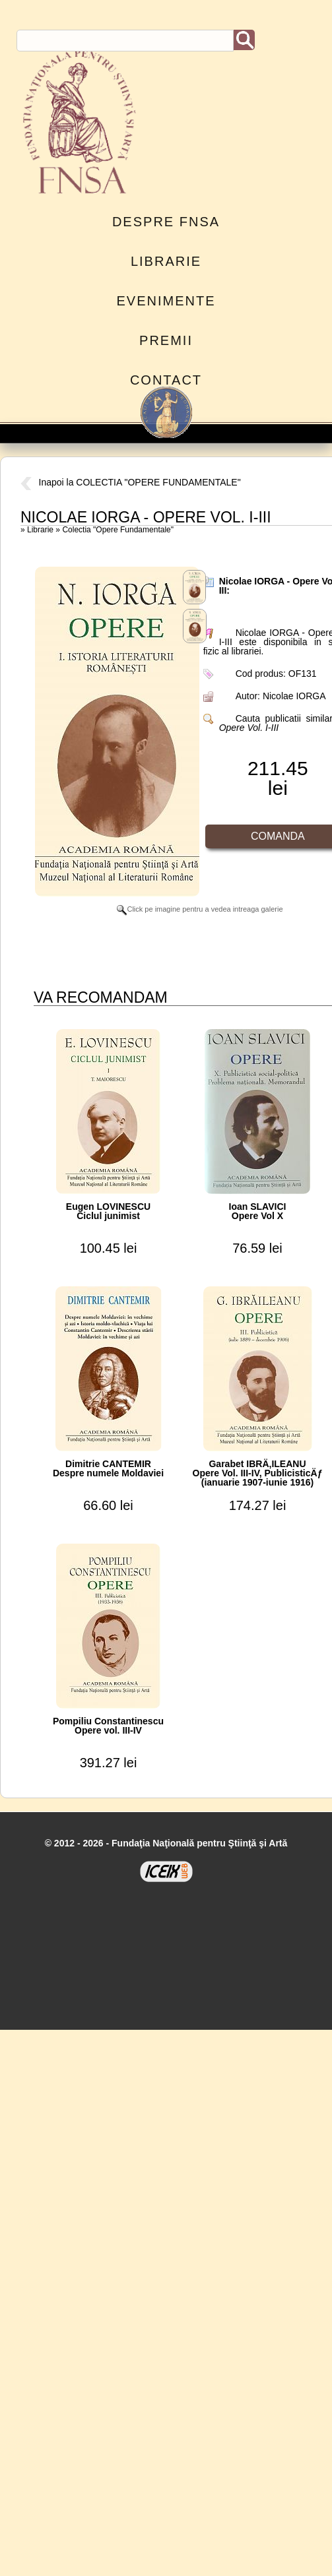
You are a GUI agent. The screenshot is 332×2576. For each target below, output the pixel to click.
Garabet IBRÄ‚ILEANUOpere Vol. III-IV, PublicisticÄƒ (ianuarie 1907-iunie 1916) (258, 1473)
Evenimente (165, 301)
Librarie (166, 261)
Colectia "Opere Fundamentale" (118, 529)
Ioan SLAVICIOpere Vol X (257, 1211)
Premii (166, 340)
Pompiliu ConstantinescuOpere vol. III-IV (108, 1726)
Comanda (278, 836)
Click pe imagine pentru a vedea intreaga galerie (199, 909)
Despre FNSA (166, 221)
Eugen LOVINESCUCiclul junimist (108, 1211)
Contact (166, 380)
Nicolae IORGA (294, 696)
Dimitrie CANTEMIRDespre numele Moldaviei (108, 1468)
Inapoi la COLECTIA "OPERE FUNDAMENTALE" (130, 482)
